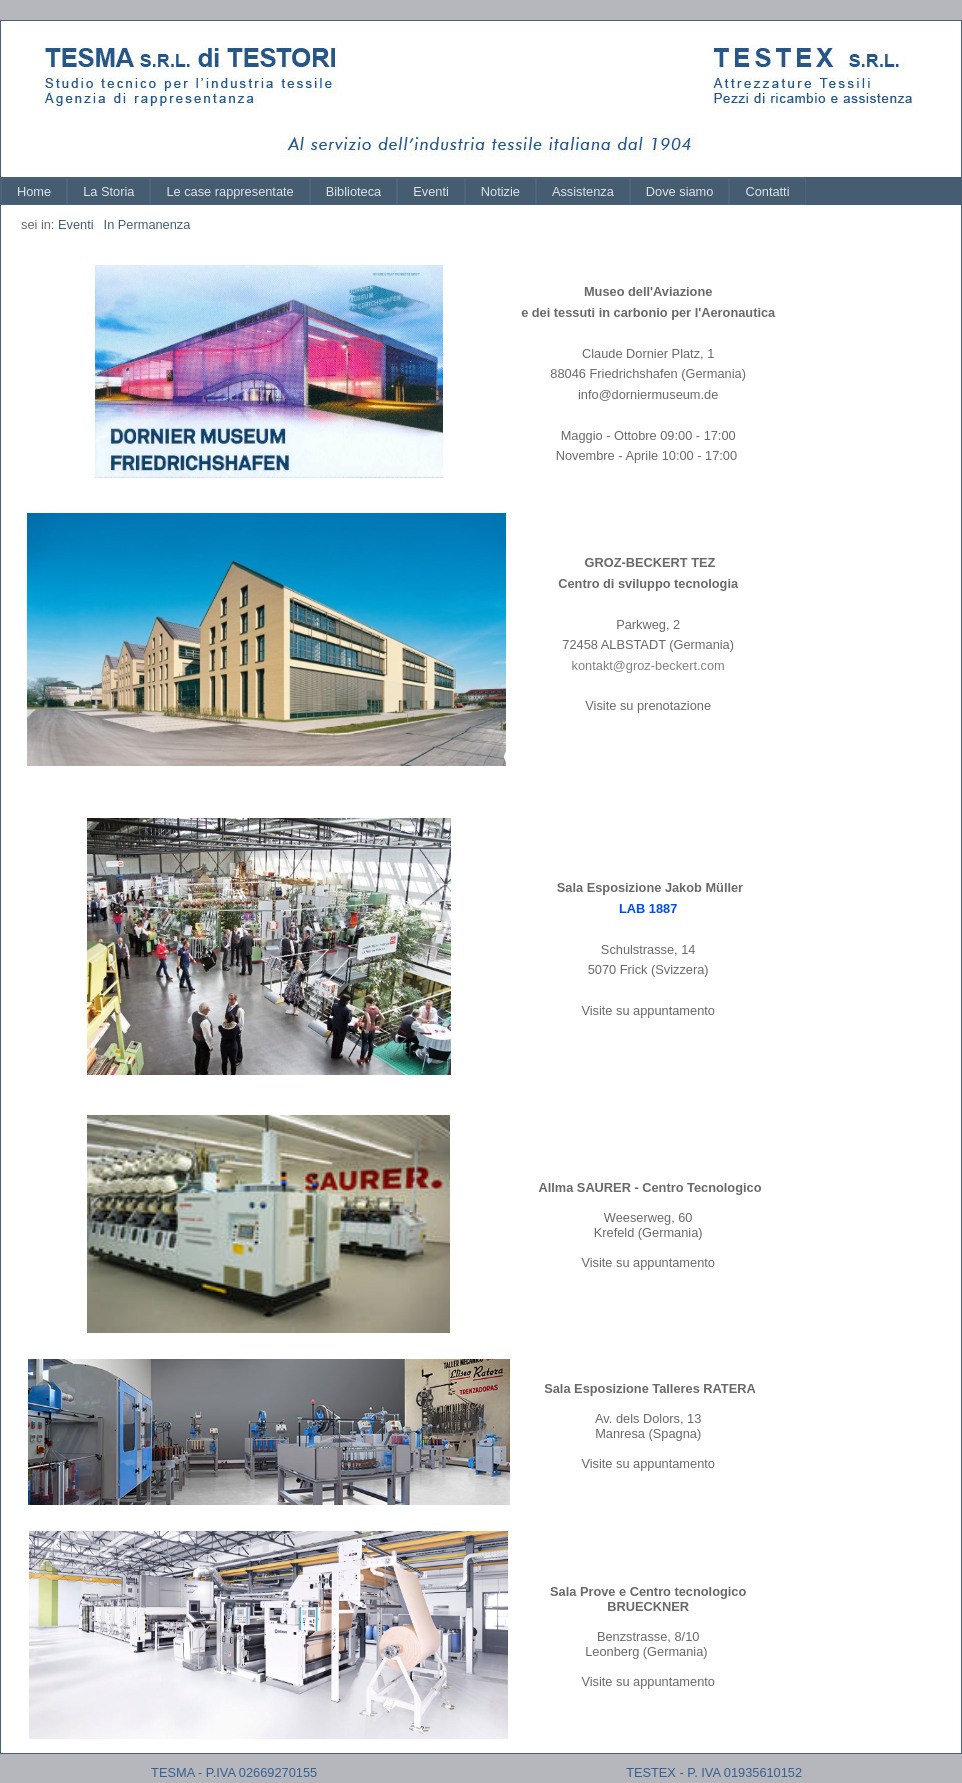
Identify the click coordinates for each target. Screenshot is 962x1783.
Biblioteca (354, 191)
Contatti (767, 191)
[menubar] (403, 191)
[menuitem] (34, 191)
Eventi (431, 191)
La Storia (108, 191)
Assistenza (583, 191)
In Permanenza (147, 224)
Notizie (500, 191)
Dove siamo (680, 191)
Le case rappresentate (229, 191)
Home (34, 191)
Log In (923, 39)
